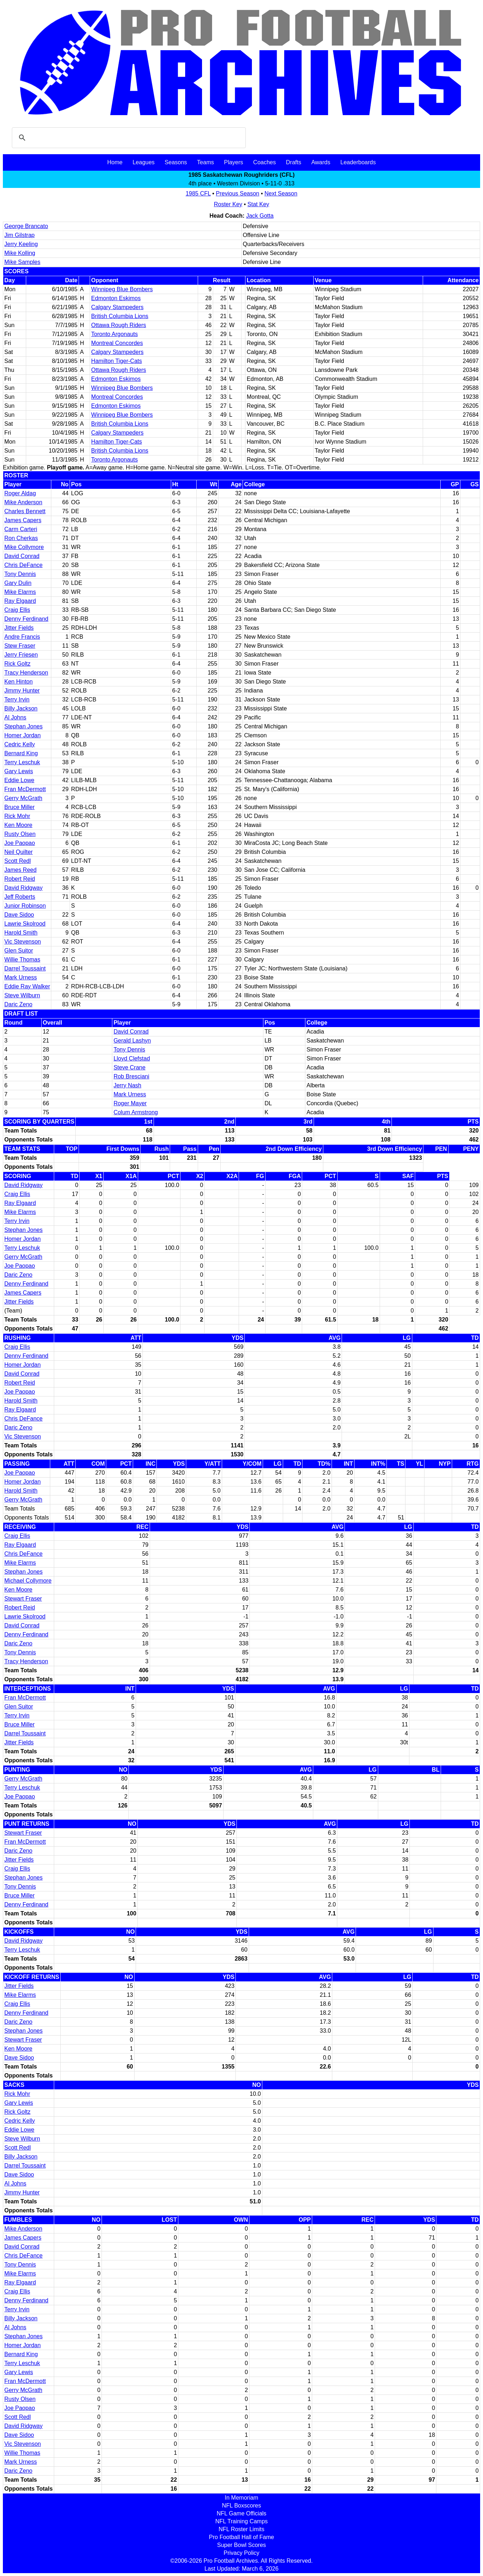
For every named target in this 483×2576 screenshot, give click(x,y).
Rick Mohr (17, 816)
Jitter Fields (19, 628)
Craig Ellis (17, 610)
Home (115, 162)
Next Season (280, 193)
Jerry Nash (127, 1085)
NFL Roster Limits (241, 2529)
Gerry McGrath (23, 798)
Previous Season (237, 193)
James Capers (22, 520)
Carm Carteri (20, 529)
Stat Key (258, 204)
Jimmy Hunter (22, 690)
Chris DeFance (23, 565)
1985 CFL (198, 193)
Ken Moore (18, 825)
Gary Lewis (18, 771)
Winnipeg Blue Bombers (122, 289)
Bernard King (21, 753)
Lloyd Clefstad (131, 1058)
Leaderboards (358, 162)
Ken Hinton (18, 682)
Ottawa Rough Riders (118, 325)
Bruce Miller (19, 807)
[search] (127, 137)
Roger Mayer (129, 1103)
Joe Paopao (19, 843)
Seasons (176, 162)
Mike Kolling (19, 253)
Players (233, 162)
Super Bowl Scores (241, 2545)
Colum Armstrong (135, 1112)
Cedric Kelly (19, 744)
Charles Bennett (25, 511)
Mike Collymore (24, 547)
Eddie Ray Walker (27, 986)
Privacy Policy (241, 2553)
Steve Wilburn (22, 995)
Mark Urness (20, 977)
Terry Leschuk (22, 762)
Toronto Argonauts (114, 334)
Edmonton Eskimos (116, 298)
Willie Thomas (22, 959)
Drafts (293, 162)
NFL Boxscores (241, 2505)
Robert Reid (19, 879)
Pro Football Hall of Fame (241, 2537)
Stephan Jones (23, 726)
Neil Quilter (18, 852)
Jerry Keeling (21, 244)
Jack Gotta (259, 216)
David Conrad (21, 556)
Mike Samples (22, 262)
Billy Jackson (20, 708)
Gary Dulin (18, 583)
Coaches (264, 162)
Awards (320, 162)
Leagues (143, 162)
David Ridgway (23, 888)
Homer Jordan (22, 735)
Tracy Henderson (26, 673)
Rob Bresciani (131, 1076)
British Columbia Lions (119, 316)
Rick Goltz (17, 664)
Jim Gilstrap (19, 235)
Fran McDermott (25, 789)
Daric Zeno (18, 1004)
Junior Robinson (25, 906)
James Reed (20, 870)
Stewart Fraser (23, 1599)
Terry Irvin (16, 699)
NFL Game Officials (242, 2513)
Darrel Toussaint (25, 968)
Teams (205, 162)
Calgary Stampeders (117, 307)
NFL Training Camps (241, 2521)
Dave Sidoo (19, 915)
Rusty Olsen (20, 834)
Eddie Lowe (19, 780)
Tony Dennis (20, 574)
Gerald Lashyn (132, 1041)
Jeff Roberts (19, 897)
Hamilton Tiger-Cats (116, 361)
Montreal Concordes (117, 343)
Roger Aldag (20, 493)
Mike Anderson (23, 502)
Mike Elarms (20, 592)
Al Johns (15, 717)
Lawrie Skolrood (25, 924)
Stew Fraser (19, 646)
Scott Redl (17, 861)
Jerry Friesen (21, 655)
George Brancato (26, 226)
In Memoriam (241, 2498)
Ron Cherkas (21, 538)
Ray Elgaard (20, 601)
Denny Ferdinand (26, 619)
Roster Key (228, 204)
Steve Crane (129, 1067)
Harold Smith (20, 933)
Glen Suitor (18, 950)
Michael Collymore (28, 1581)
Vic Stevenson (22, 942)
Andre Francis (22, 637)
